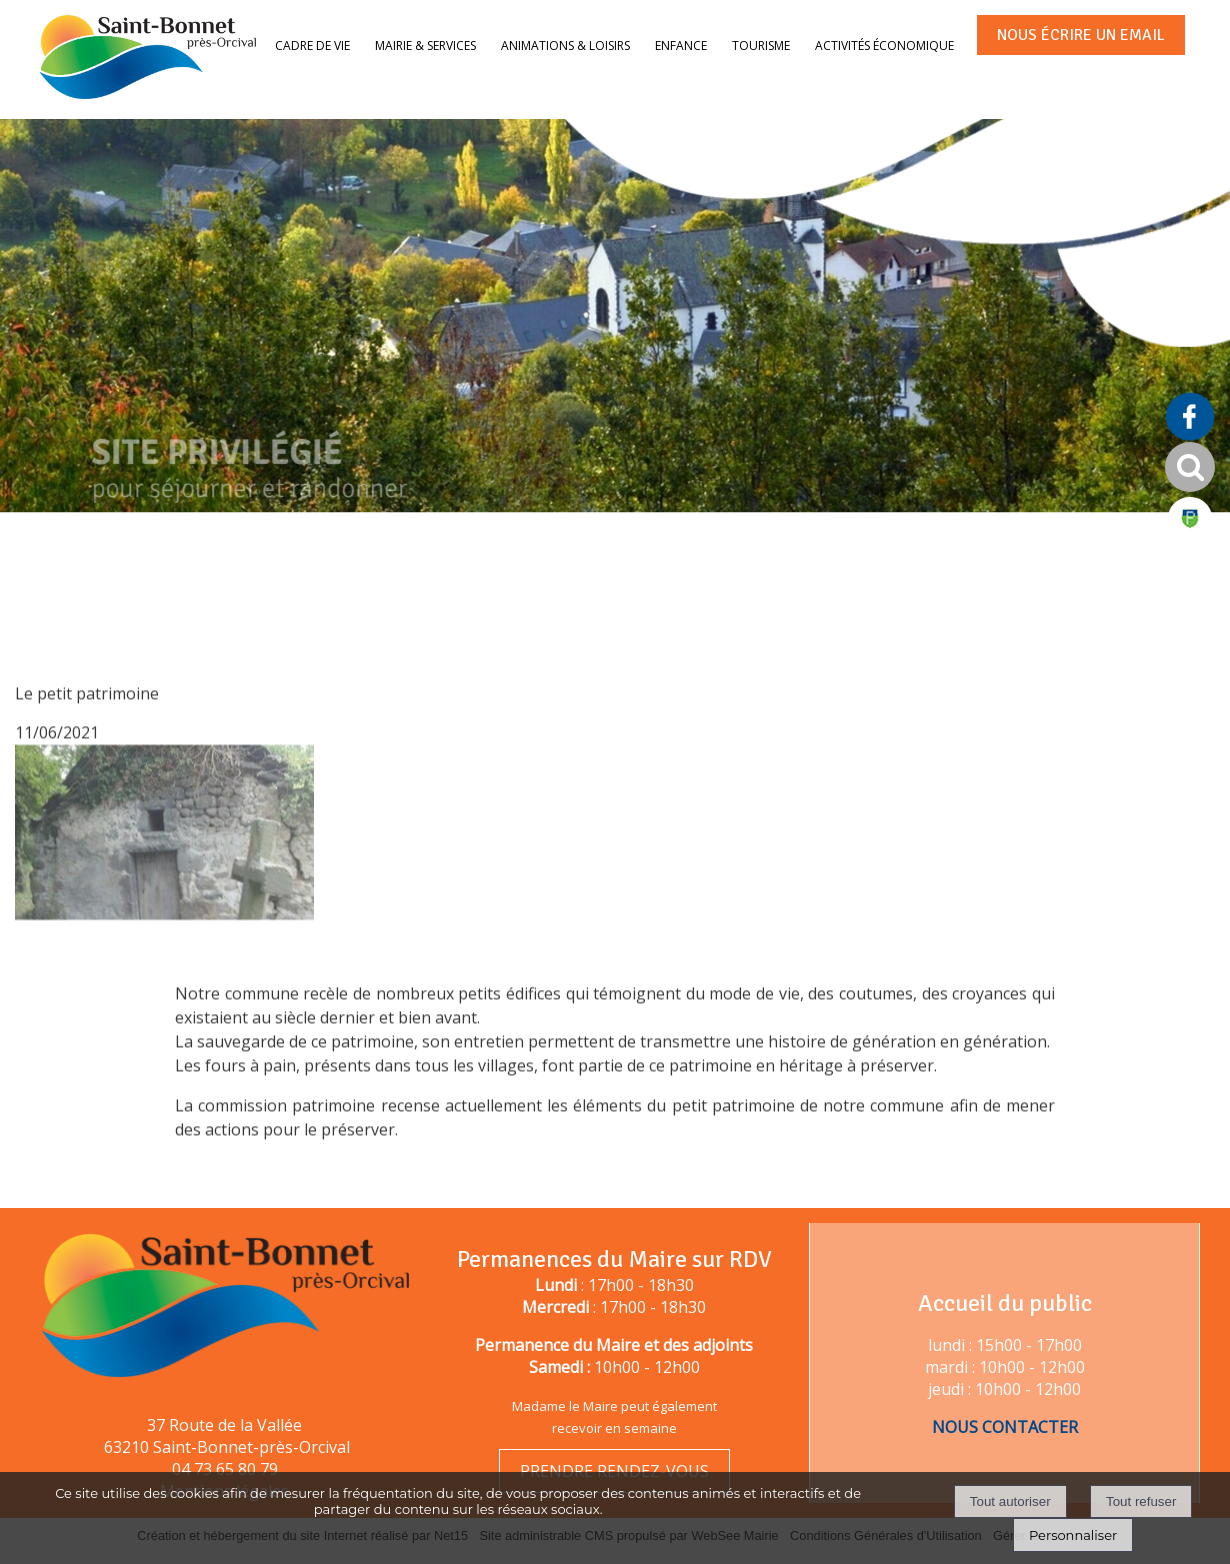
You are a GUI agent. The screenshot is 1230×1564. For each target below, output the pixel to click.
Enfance (681, 45)
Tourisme (761, 45)
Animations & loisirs (565, 45)
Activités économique (884, 45)
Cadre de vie (312, 45)
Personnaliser (1073, 1535)
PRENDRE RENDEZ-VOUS (614, 1471)
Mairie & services (425, 45)
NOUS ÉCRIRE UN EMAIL (1081, 35)
